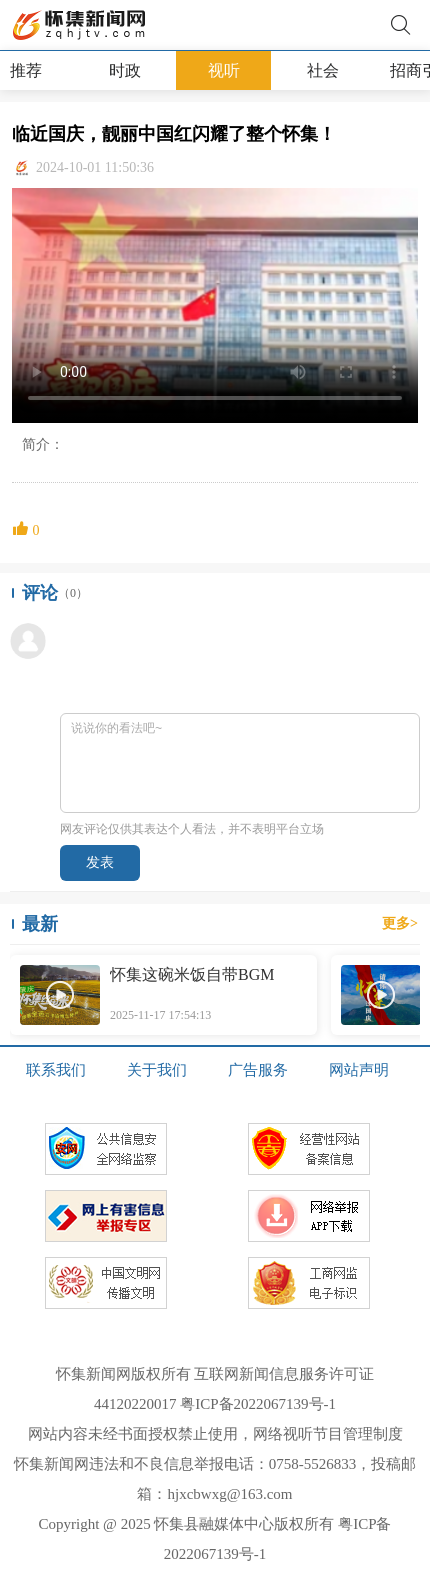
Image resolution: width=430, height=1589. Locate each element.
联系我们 (56, 1070)
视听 (224, 70)
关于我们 (157, 1070)
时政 (125, 70)
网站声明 (359, 1070)
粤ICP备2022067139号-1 (258, 1404)
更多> (400, 923)
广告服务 (258, 1070)
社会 (323, 70)
